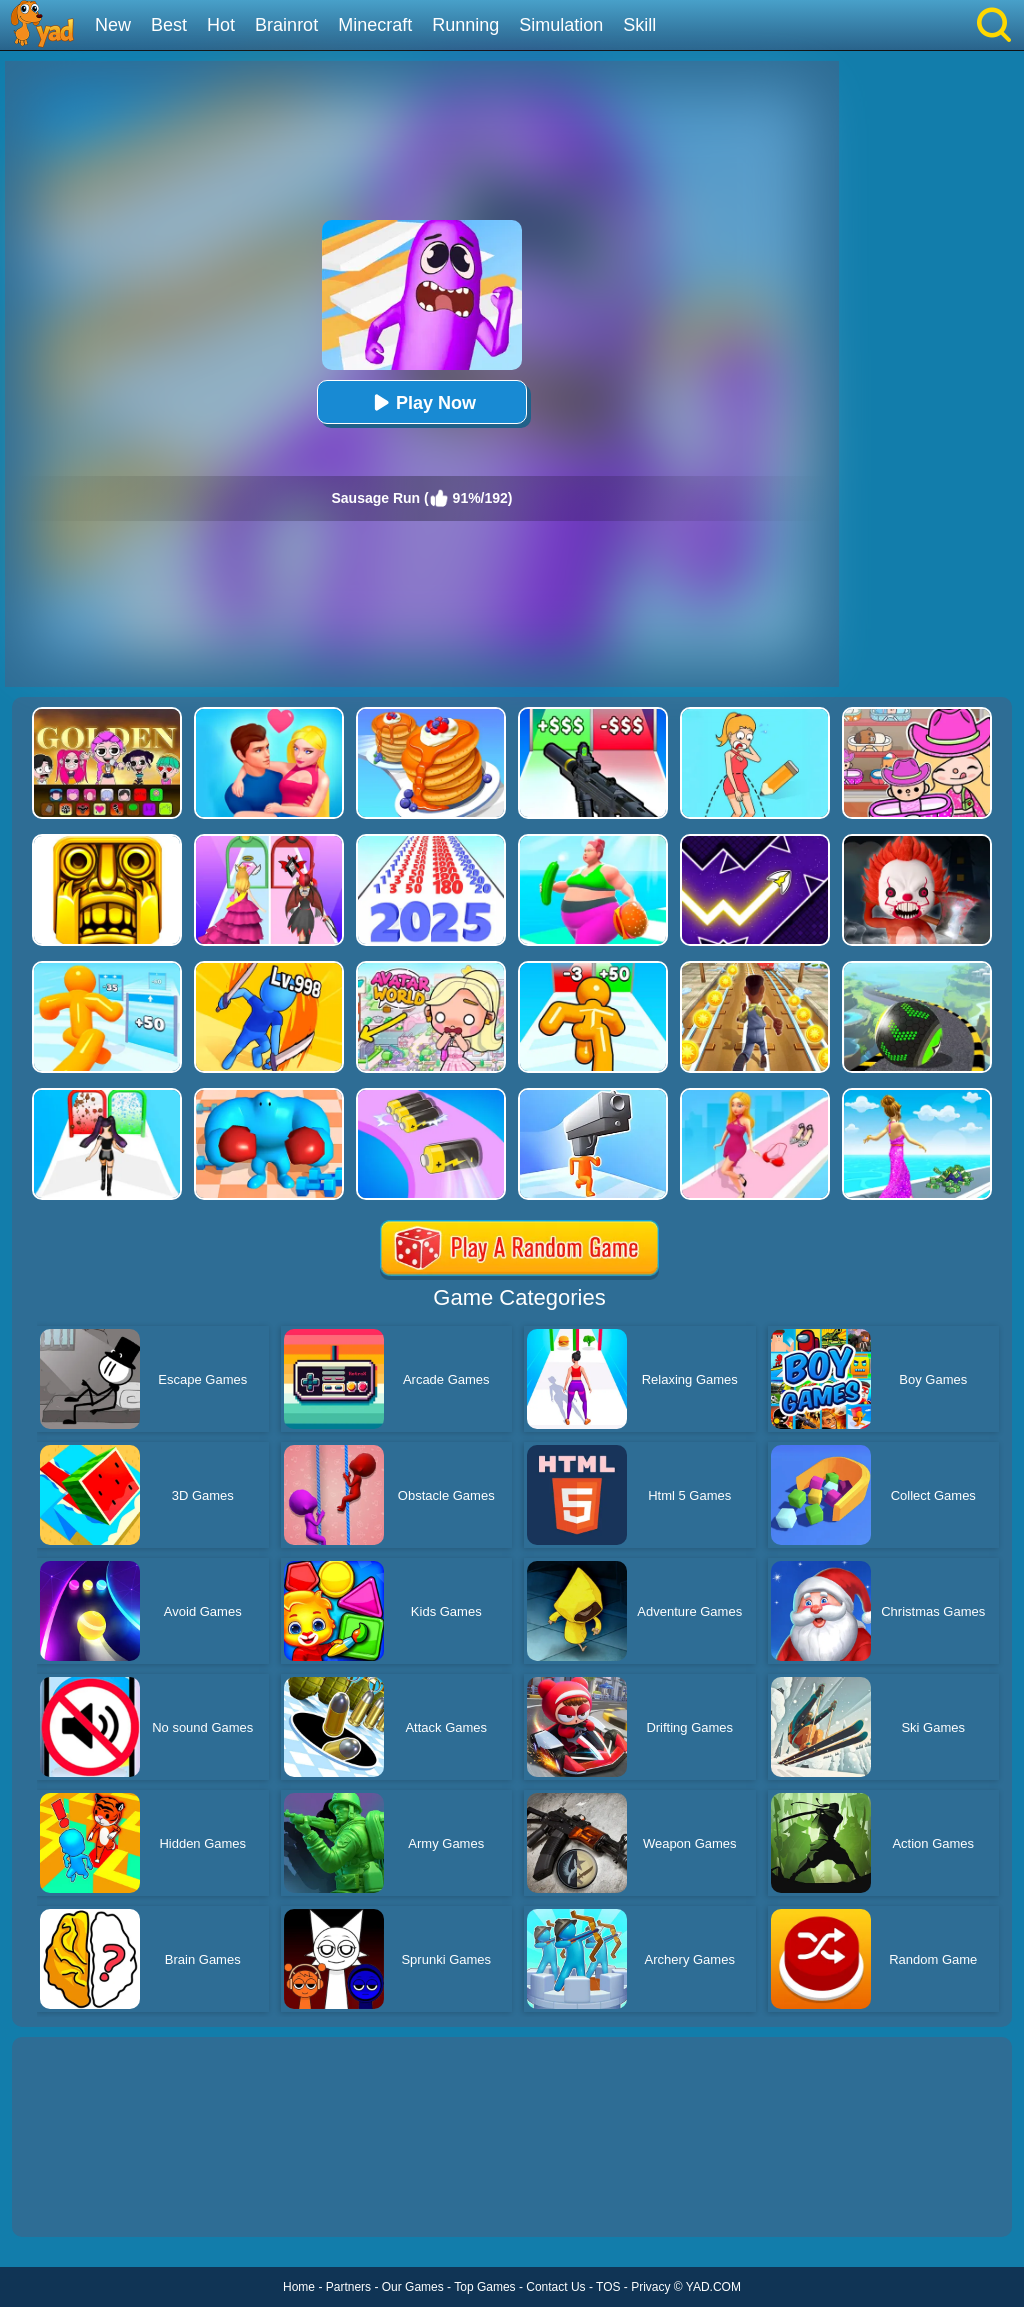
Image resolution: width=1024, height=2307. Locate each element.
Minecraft (375, 25)
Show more (79, 2199)
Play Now (422, 402)
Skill (639, 25)
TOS (608, 2287)
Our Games (413, 2287)
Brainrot (286, 25)
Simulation (561, 25)
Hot (221, 25)
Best (169, 25)
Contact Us (555, 2287)
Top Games (484, 2287)
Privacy (650, 2287)
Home (299, 2287)
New (113, 25)
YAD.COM (713, 2287)
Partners (348, 2287)
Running (465, 25)
